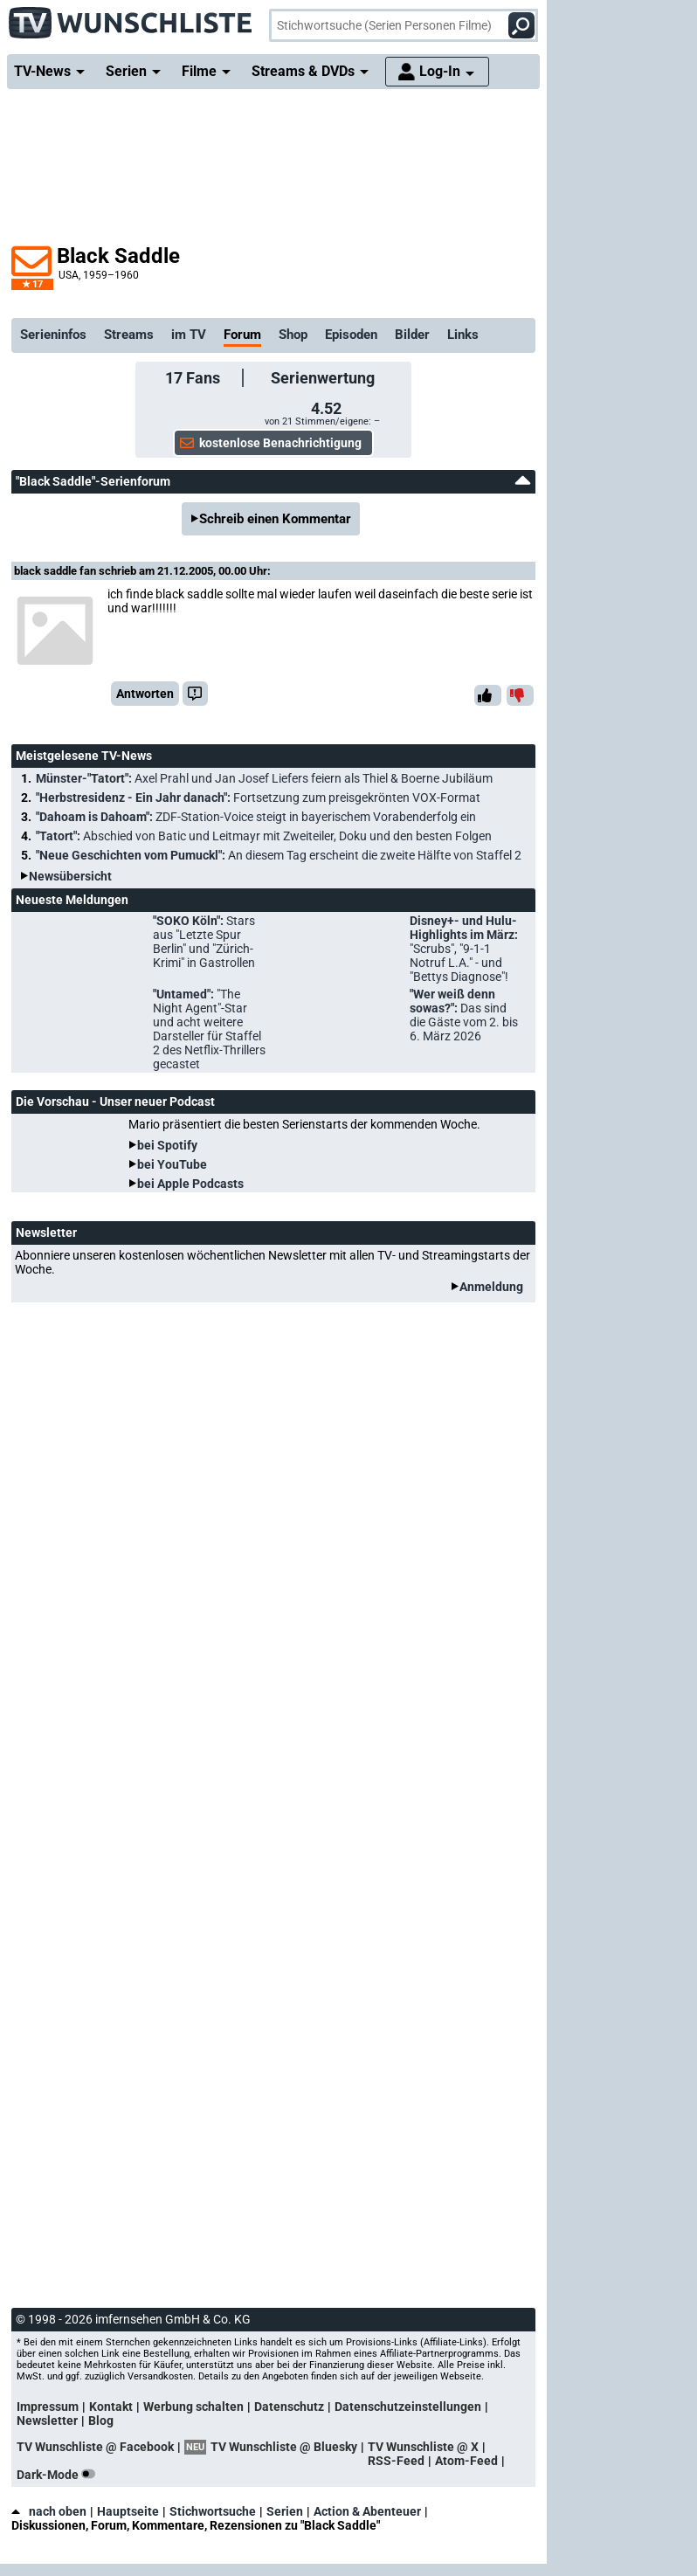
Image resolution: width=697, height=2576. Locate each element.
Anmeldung (491, 1287)
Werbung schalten (193, 2407)
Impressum (48, 2407)
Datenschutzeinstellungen (408, 2407)
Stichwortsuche (212, 2511)
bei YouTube (172, 1164)
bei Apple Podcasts (190, 1184)
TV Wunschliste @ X (423, 2447)
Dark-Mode (59, 2475)
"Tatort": (264, 836)
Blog (101, 2421)
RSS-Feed (396, 2461)
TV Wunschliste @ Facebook (95, 2447)
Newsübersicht (70, 876)
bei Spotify (167, 1145)
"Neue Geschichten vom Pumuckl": (278, 855)
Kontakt (111, 2407)
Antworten (145, 694)
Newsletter (47, 2421)
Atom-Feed (466, 2461)
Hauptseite (128, 2511)
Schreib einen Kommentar (275, 519)
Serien (284, 2511)
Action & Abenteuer (367, 2511)
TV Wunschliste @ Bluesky (283, 2447)
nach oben (48, 2511)
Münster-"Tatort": (264, 778)
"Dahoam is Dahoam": (256, 817)
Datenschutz (289, 2407)
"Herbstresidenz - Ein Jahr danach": (258, 798)
